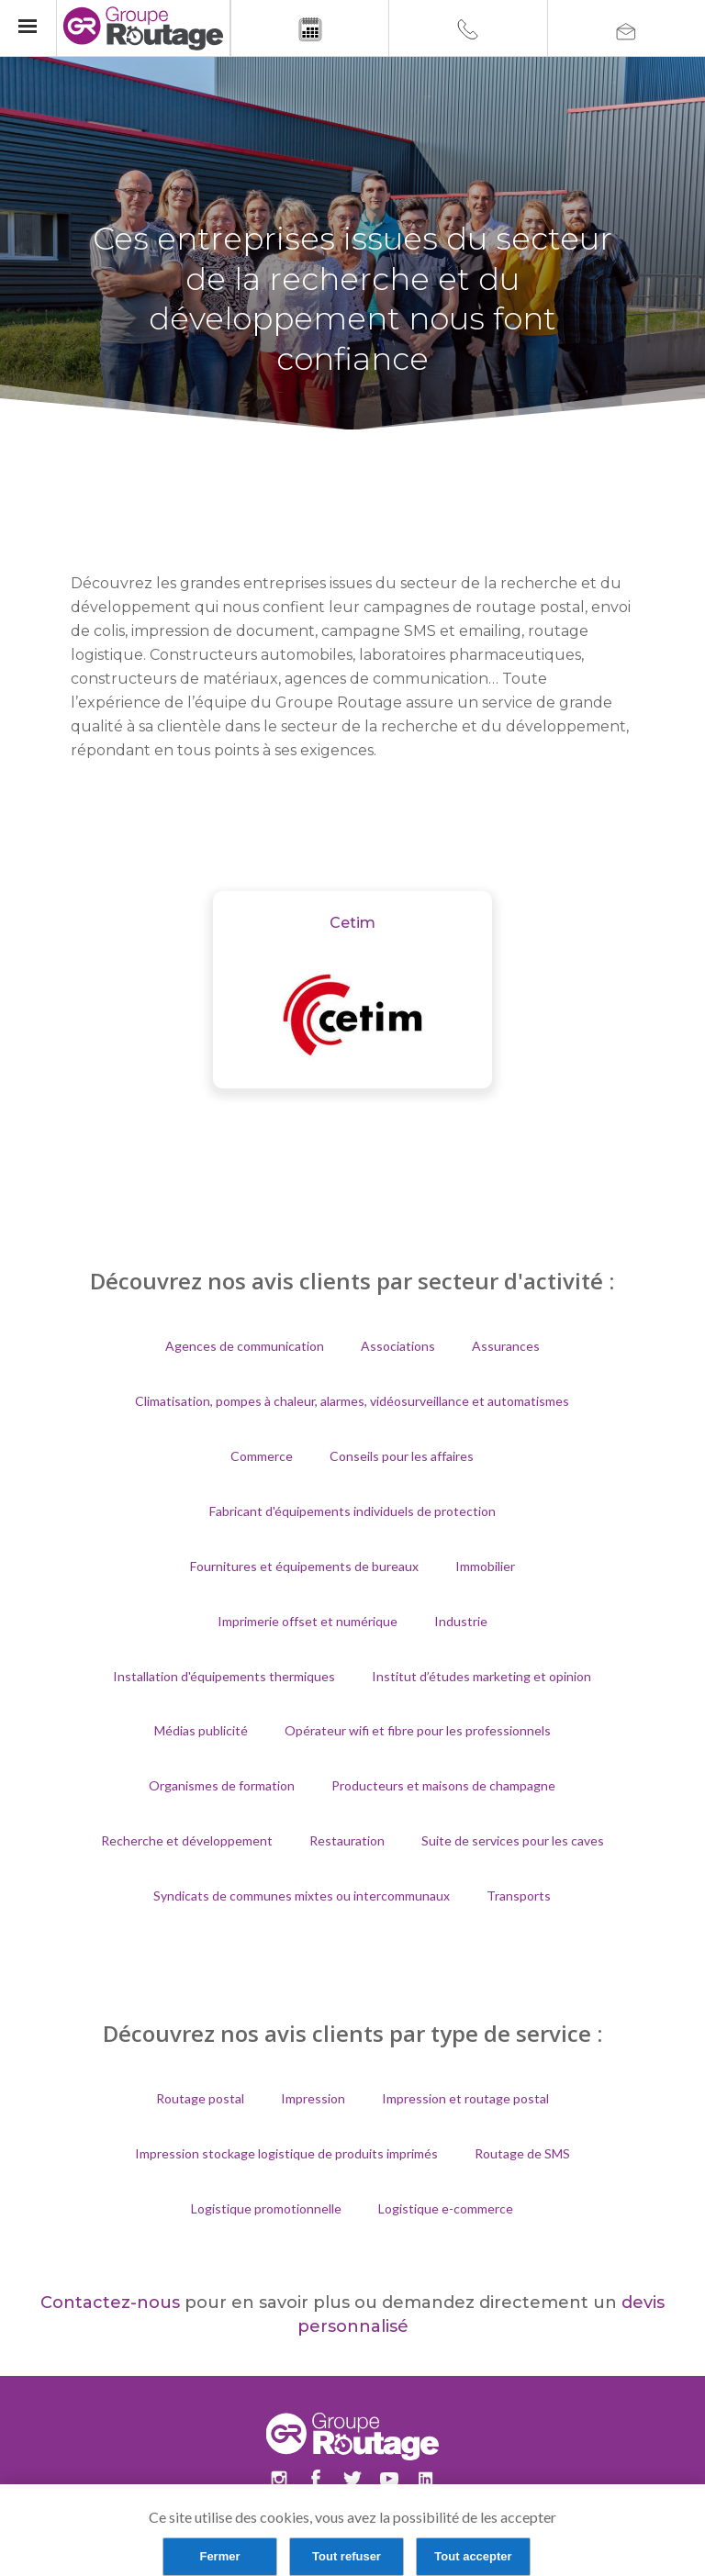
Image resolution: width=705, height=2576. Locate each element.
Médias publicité (201, 1730)
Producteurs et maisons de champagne (443, 1785)
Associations (398, 1346)
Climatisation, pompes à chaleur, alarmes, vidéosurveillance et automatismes (352, 1401)
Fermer (219, 2556)
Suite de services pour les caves (512, 1840)
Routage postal (200, 2098)
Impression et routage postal (465, 2098)
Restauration (347, 1840)
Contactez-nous (110, 2302)
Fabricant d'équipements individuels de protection (352, 1511)
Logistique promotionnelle (266, 2208)
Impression (313, 2098)
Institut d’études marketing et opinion (481, 1676)
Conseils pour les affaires (402, 1456)
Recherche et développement (187, 1840)
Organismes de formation (222, 1785)
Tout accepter (472, 2556)
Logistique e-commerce (445, 2208)
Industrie (460, 1621)
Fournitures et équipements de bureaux (304, 1566)
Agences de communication (244, 1346)
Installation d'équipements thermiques (224, 1676)
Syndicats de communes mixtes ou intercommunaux (301, 1895)
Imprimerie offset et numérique (307, 1621)
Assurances (506, 1346)
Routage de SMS (522, 2153)
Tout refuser (346, 2556)
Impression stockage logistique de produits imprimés (286, 2153)
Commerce (261, 1456)
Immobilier (485, 1566)
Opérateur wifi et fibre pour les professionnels (418, 1730)
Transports (519, 1895)
